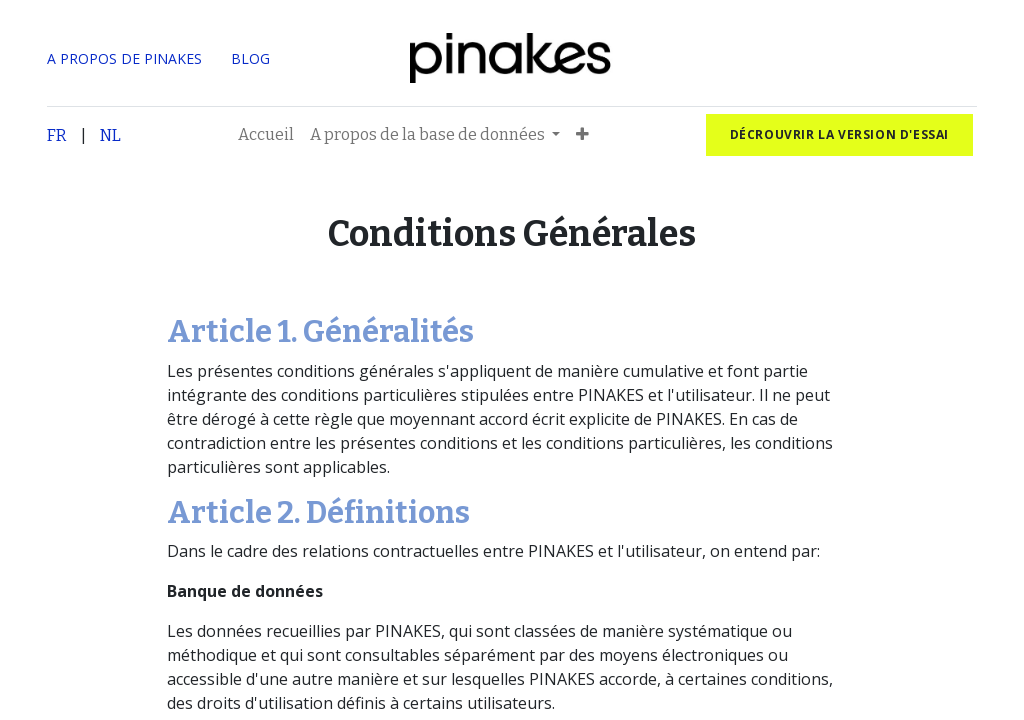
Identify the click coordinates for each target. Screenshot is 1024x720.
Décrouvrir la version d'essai (839, 134)
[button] (582, 135)
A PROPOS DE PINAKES (124, 58)
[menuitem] (266, 135)
